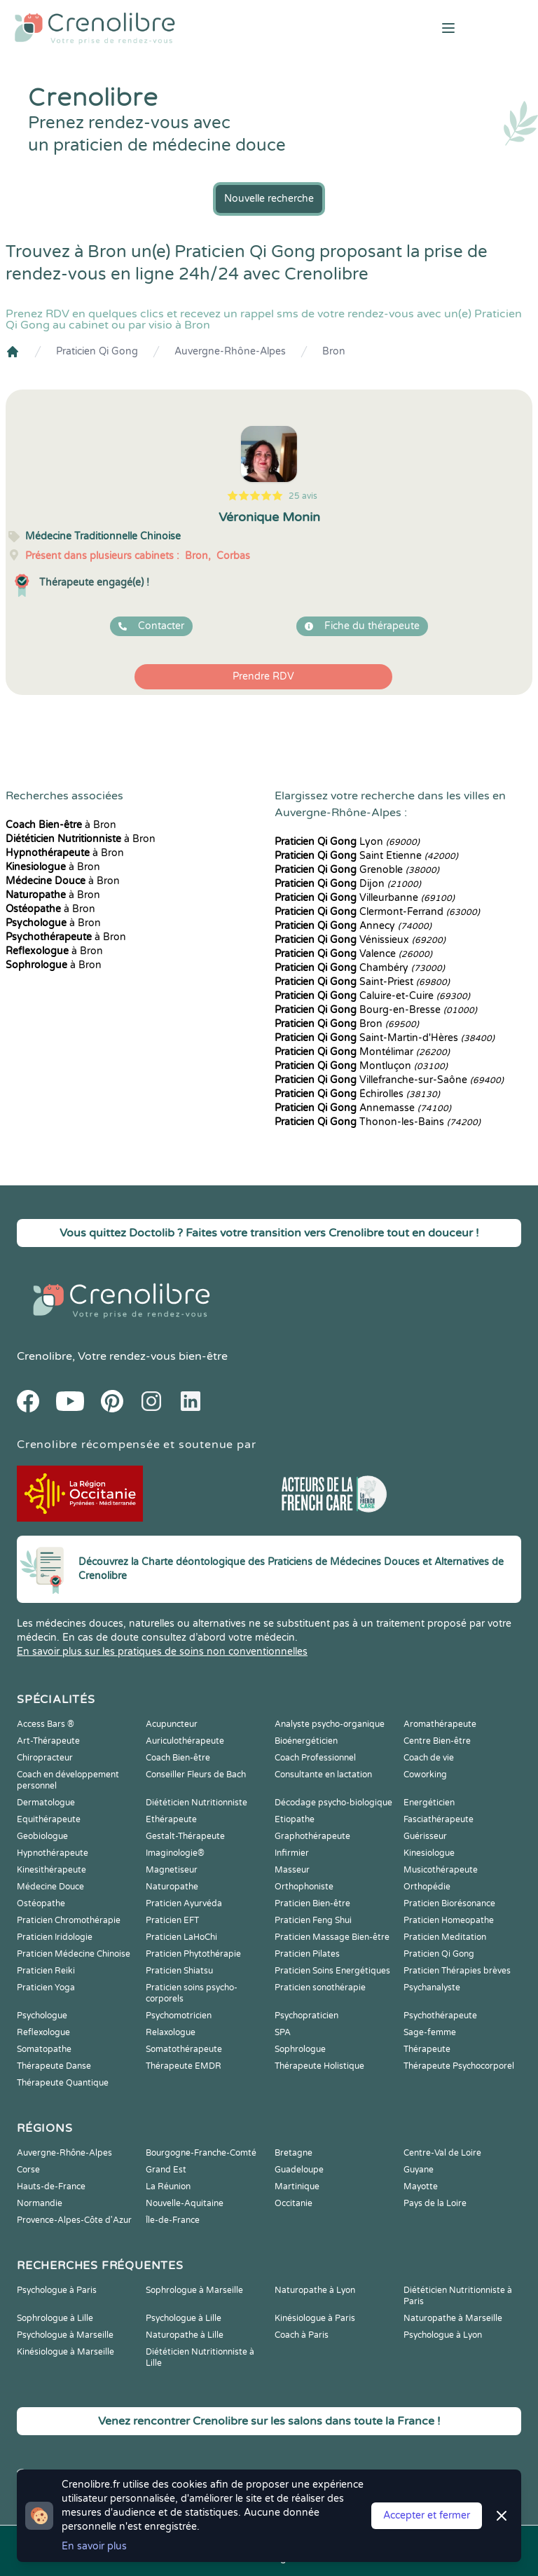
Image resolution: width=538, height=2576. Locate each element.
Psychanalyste (432, 1987)
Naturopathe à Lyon (315, 2290)
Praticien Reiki (46, 1971)
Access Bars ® (45, 1724)
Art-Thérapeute (48, 1741)
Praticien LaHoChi (181, 1937)
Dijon (348, 884)
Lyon (347, 842)
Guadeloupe (299, 2170)
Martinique (297, 2186)
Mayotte (421, 2186)
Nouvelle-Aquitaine (184, 2203)
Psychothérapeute (440, 2015)
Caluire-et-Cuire (372, 996)
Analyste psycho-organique (330, 1724)
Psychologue (42, 2015)
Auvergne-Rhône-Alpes (230, 351)
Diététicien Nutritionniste (196, 1802)
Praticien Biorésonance (449, 1903)
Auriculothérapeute (185, 1741)
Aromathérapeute (440, 1724)
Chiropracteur (45, 1758)
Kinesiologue (429, 1853)
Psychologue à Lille (183, 2318)
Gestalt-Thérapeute (185, 1836)
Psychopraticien (306, 2015)
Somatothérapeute (184, 2049)
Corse (28, 2170)
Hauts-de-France (51, 2186)
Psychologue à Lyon (443, 2335)
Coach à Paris (302, 2335)
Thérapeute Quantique (63, 2083)
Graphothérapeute (312, 1836)
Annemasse (363, 1108)
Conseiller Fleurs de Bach (196, 1774)
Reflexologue (43, 2032)
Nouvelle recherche (269, 199)
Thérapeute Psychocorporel (459, 2066)
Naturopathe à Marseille (453, 2318)
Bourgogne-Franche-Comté (201, 2153)
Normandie (39, 2203)
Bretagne (293, 2153)
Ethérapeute (171, 1819)
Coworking (425, 1774)
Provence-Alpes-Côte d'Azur (74, 2220)
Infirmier (292, 1853)
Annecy (353, 926)
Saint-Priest (362, 982)
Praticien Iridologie (54, 1937)
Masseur (292, 1870)
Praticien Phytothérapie (193, 1954)
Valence (353, 954)
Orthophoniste (304, 1887)
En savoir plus (94, 2546)
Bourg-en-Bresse (376, 1010)
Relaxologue (170, 2032)
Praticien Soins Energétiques (332, 1971)
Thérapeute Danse (54, 2066)
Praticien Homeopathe (449, 1920)
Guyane (419, 2170)
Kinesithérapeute (51, 1870)
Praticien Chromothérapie (68, 1920)
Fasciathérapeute (439, 1819)
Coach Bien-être (178, 1758)
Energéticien (429, 1802)
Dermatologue (46, 1802)
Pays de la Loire (435, 2203)
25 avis (303, 496)
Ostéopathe (41, 1903)
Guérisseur (425, 1836)
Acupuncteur (172, 1724)
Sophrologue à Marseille (194, 2290)
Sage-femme (430, 2032)
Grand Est (166, 2170)
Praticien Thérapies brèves (457, 1971)
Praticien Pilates (307, 1954)
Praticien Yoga (46, 1987)
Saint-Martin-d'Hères (385, 1038)
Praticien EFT (172, 1920)
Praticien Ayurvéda (184, 1903)
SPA (283, 2032)
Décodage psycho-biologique (333, 1802)
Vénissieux (360, 940)
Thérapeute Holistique (319, 2066)
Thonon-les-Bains (378, 1122)
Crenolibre (44, 1356)
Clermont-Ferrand (377, 912)
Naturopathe (172, 1887)
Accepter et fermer (426, 2515)
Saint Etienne (366, 856)
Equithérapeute (49, 1819)
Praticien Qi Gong (97, 351)
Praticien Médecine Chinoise (73, 1954)
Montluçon (361, 1066)
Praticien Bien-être (312, 1903)
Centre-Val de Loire (442, 2153)
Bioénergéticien (306, 1741)
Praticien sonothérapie (320, 1987)
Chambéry (360, 968)
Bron (333, 351)
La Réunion (168, 2186)
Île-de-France (173, 2220)
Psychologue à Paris (57, 2290)
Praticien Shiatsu (179, 1971)
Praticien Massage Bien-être (332, 1937)
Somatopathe (44, 2049)
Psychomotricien (179, 2015)
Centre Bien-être (437, 1741)
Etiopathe (295, 1819)
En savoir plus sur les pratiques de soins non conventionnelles (162, 1652)
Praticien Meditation (445, 1937)
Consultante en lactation (323, 1774)
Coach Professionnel (315, 1758)
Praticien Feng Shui (313, 1920)
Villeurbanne (365, 898)
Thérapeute (427, 2049)
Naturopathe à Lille (184, 2335)
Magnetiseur (172, 1870)
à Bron (61, 825)
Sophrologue (300, 2049)
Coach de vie (429, 1758)
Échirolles (357, 1094)
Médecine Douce (50, 1887)
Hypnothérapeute (52, 1853)
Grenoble (357, 870)
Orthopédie (427, 1887)
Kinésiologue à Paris (315, 2318)
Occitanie (293, 2203)
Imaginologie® (175, 1853)
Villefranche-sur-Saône (389, 1080)
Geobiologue (42, 1836)
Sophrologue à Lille (55, 2318)
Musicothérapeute (441, 1870)
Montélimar (362, 1052)
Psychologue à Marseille (65, 2335)
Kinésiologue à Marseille (65, 2352)
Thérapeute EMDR (183, 2066)
